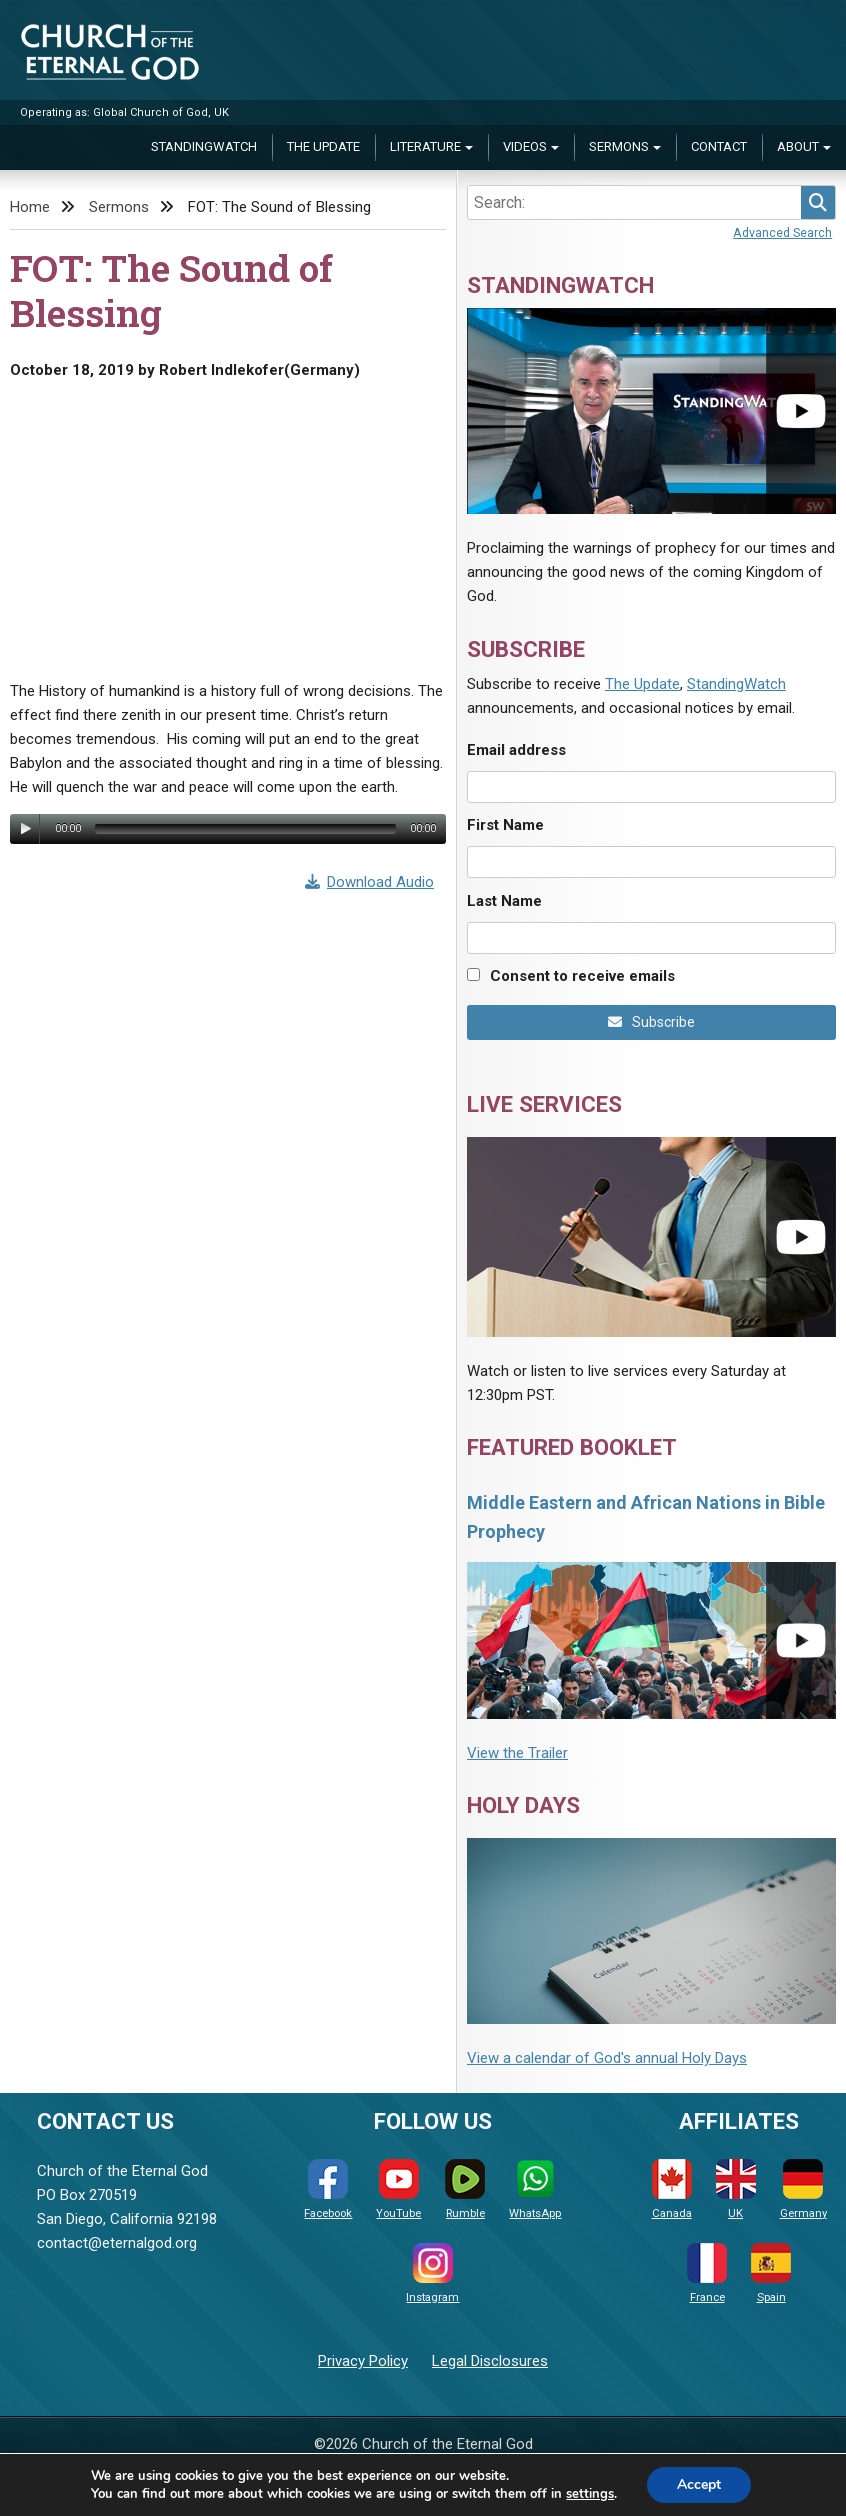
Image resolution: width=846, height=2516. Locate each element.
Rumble (465, 2189)
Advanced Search (782, 232)
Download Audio (370, 882)
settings (590, 2494)
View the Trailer (517, 1753)
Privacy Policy (363, 2361)
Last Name (504, 901)
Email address (516, 750)
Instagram (432, 2273)
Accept (699, 2484)
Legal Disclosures (490, 2361)
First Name (505, 825)
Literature (425, 146)
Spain (771, 2273)
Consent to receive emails (582, 976)
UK (736, 2189)
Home (30, 207)
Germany (803, 2189)
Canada (672, 2189)
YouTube (398, 2189)
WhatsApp (535, 2189)
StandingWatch (204, 146)
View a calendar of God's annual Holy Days (607, 2058)
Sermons (619, 146)
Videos (525, 146)
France (707, 2273)
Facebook (328, 2189)
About (798, 146)
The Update (323, 146)
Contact (719, 146)
